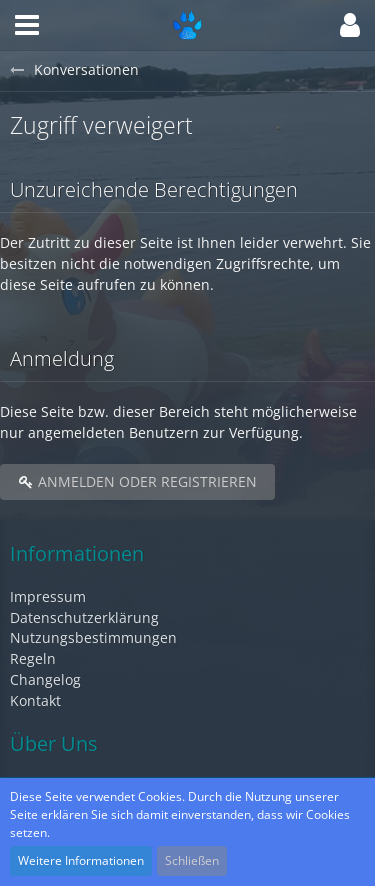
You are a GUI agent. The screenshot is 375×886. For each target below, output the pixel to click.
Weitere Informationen (81, 860)
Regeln (33, 658)
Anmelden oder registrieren (137, 481)
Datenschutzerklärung (84, 617)
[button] (27, 25)
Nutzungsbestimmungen (93, 637)
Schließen (192, 860)
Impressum (48, 596)
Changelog (45, 679)
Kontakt (35, 700)
